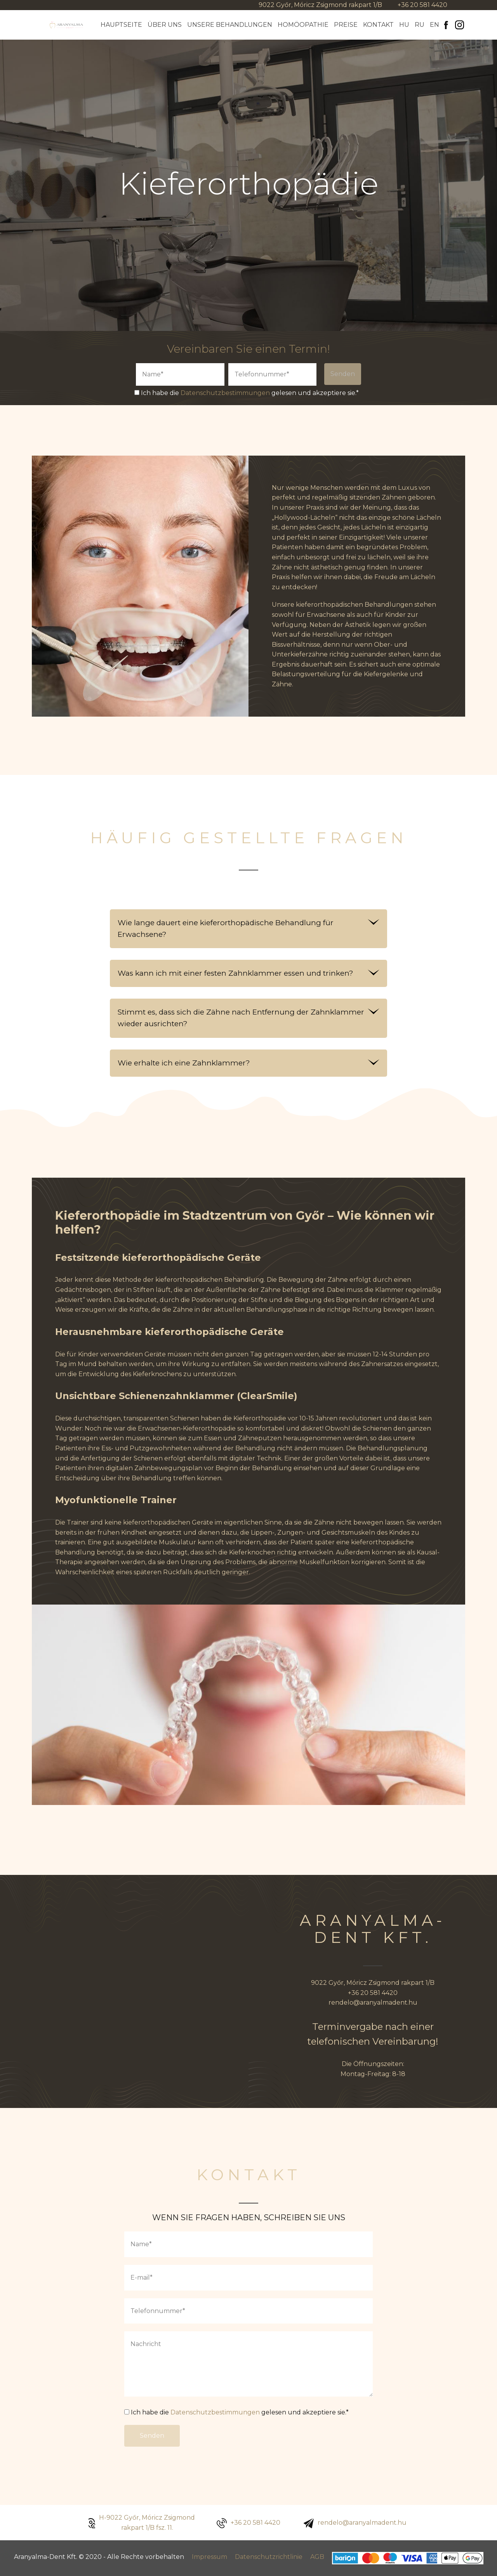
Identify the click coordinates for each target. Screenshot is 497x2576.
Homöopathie (303, 24)
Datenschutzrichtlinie (268, 2556)
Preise (346, 24)
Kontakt (378, 24)
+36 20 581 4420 (422, 5)
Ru (419, 24)
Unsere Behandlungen (229, 24)
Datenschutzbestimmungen (225, 393)
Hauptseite (121, 24)
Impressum (209, 2556)
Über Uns (165, 24)
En (434, 24)
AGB (317, 2556)
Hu (404, 24)
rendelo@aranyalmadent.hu (372, 2002)
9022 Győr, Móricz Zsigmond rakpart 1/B (320, 5)
